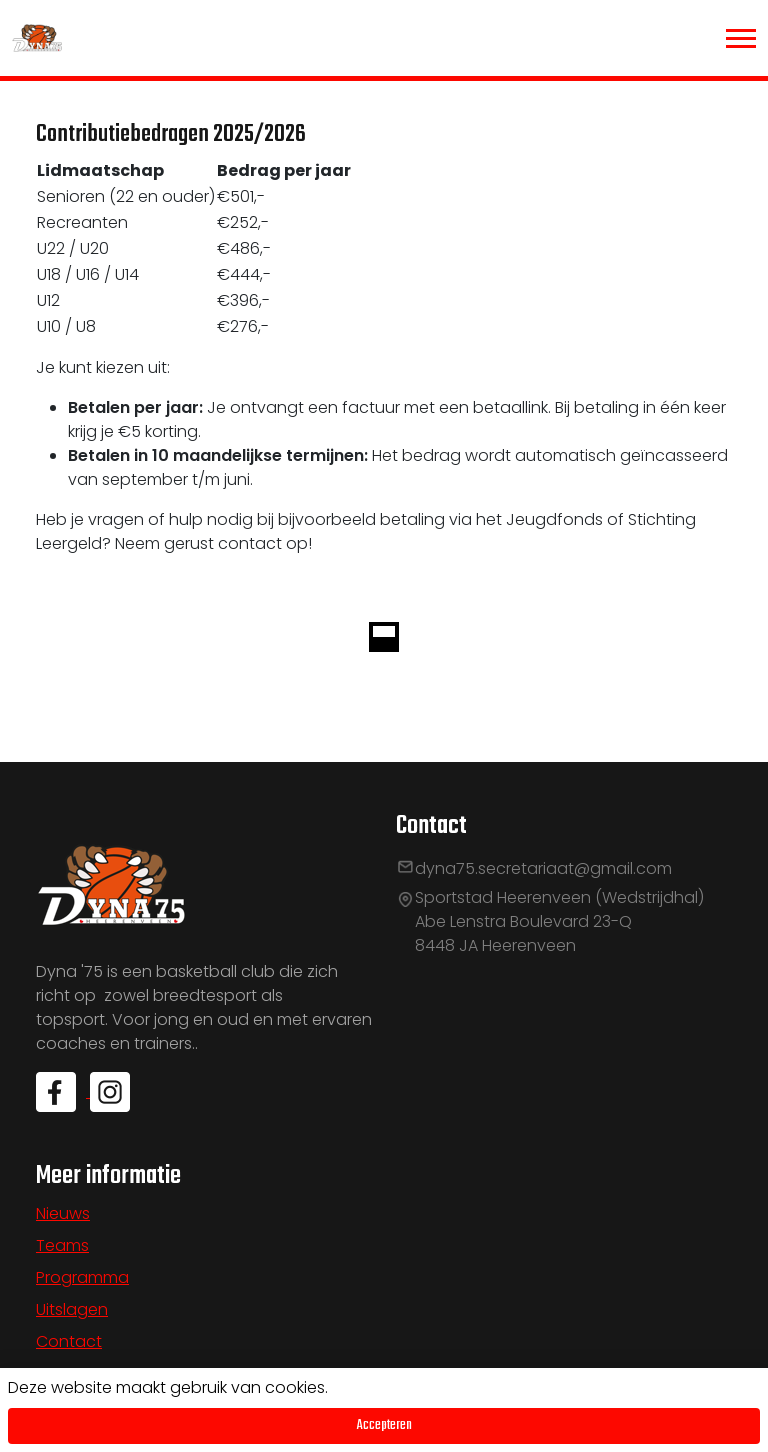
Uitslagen (72, 1309)
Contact (69, 1341)
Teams (62, 1245)
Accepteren (384, 1425)
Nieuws (63, 1213)
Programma (82, 1277)
